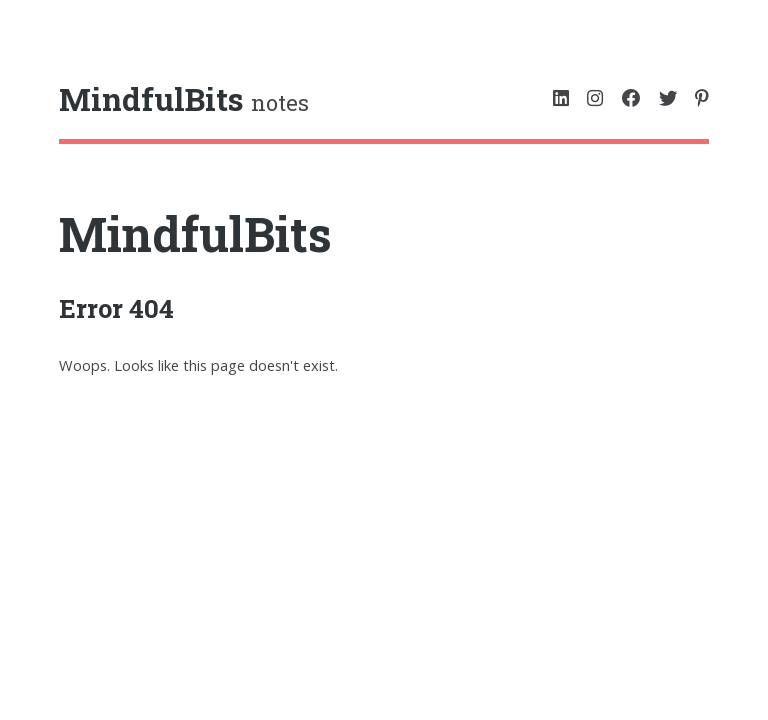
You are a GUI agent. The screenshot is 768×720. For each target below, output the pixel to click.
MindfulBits (195, 233)
